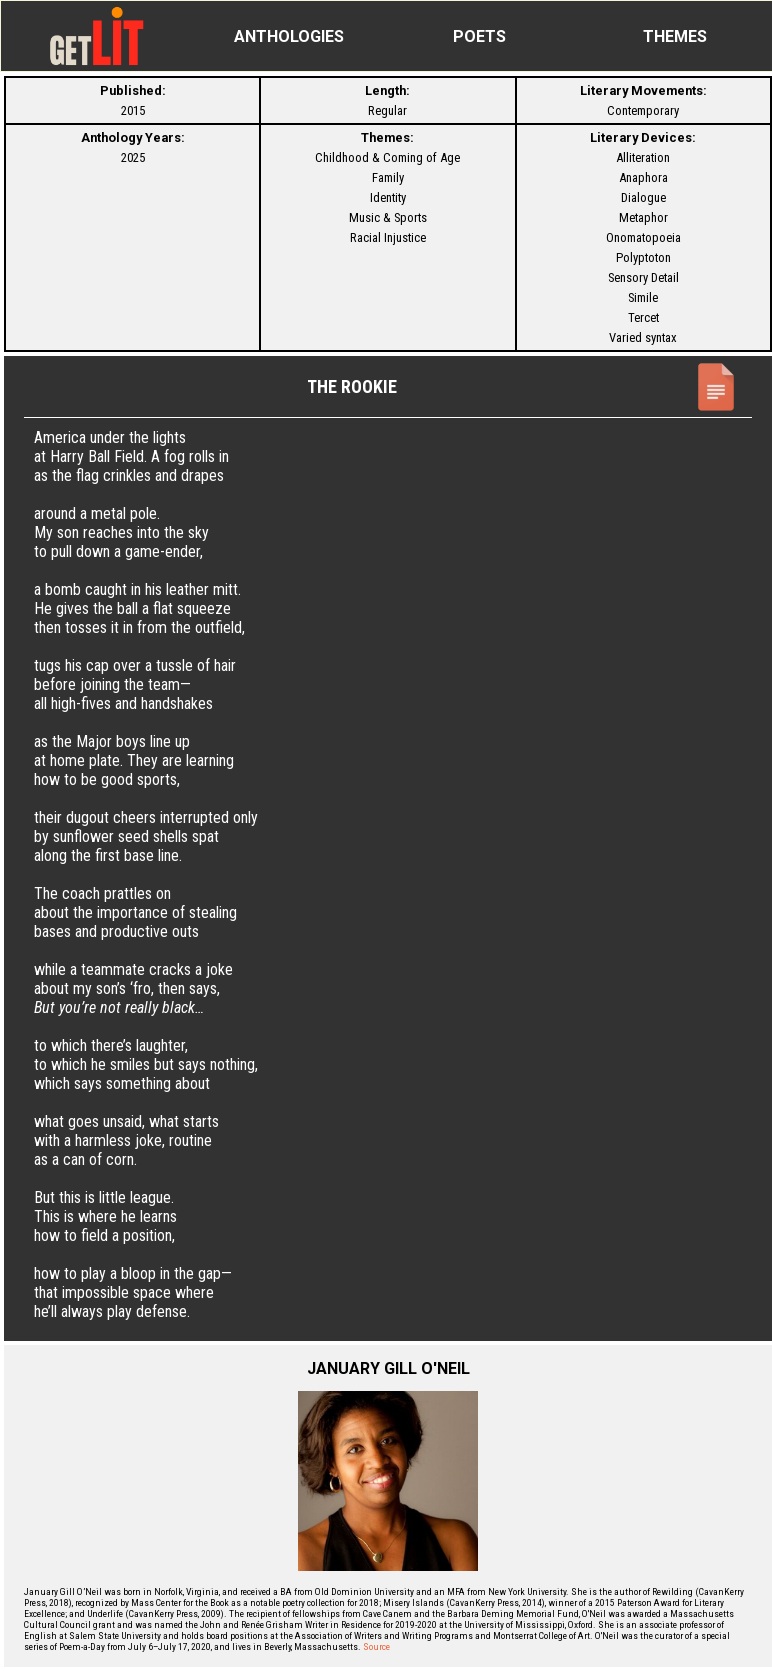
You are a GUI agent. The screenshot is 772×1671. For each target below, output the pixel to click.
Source (376, 1646)
